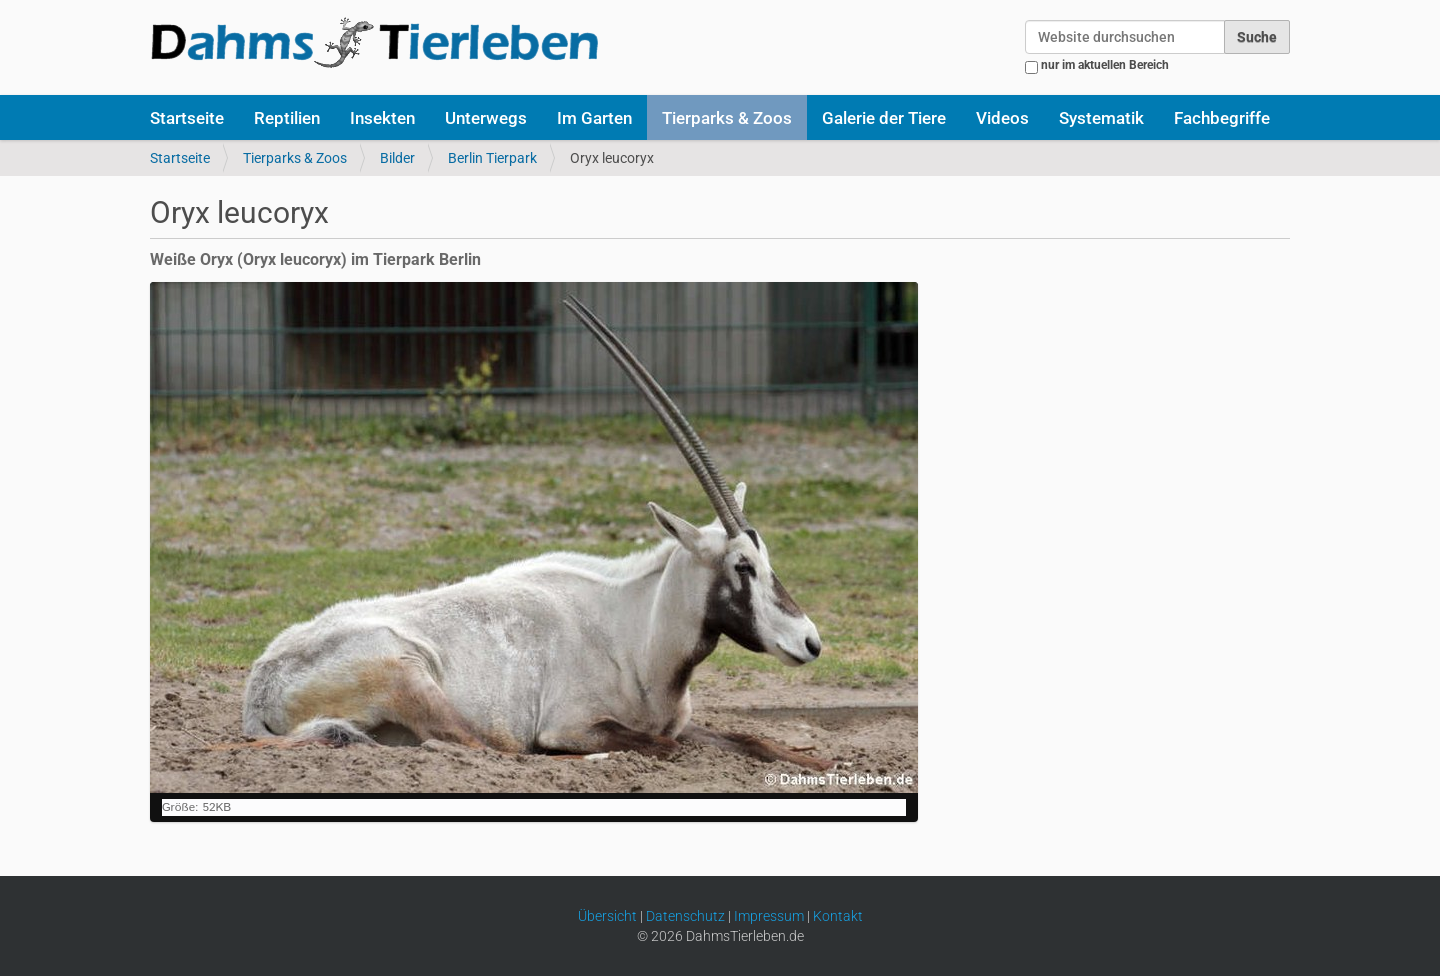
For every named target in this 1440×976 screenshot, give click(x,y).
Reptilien (287, 118)
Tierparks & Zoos (727, 118)
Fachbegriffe (1222, 118)
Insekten (382, 118)
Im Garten (594, 118)
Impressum (769, 916)
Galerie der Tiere (884, 118)
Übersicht (607, 916)
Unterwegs (486, 118)
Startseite (187, 118)
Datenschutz (685, 916)
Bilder (397, 158)
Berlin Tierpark (492, 158)
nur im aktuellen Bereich (1105, 65)
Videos (1002, 118)
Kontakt (838, 916)
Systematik (1101, 118)
